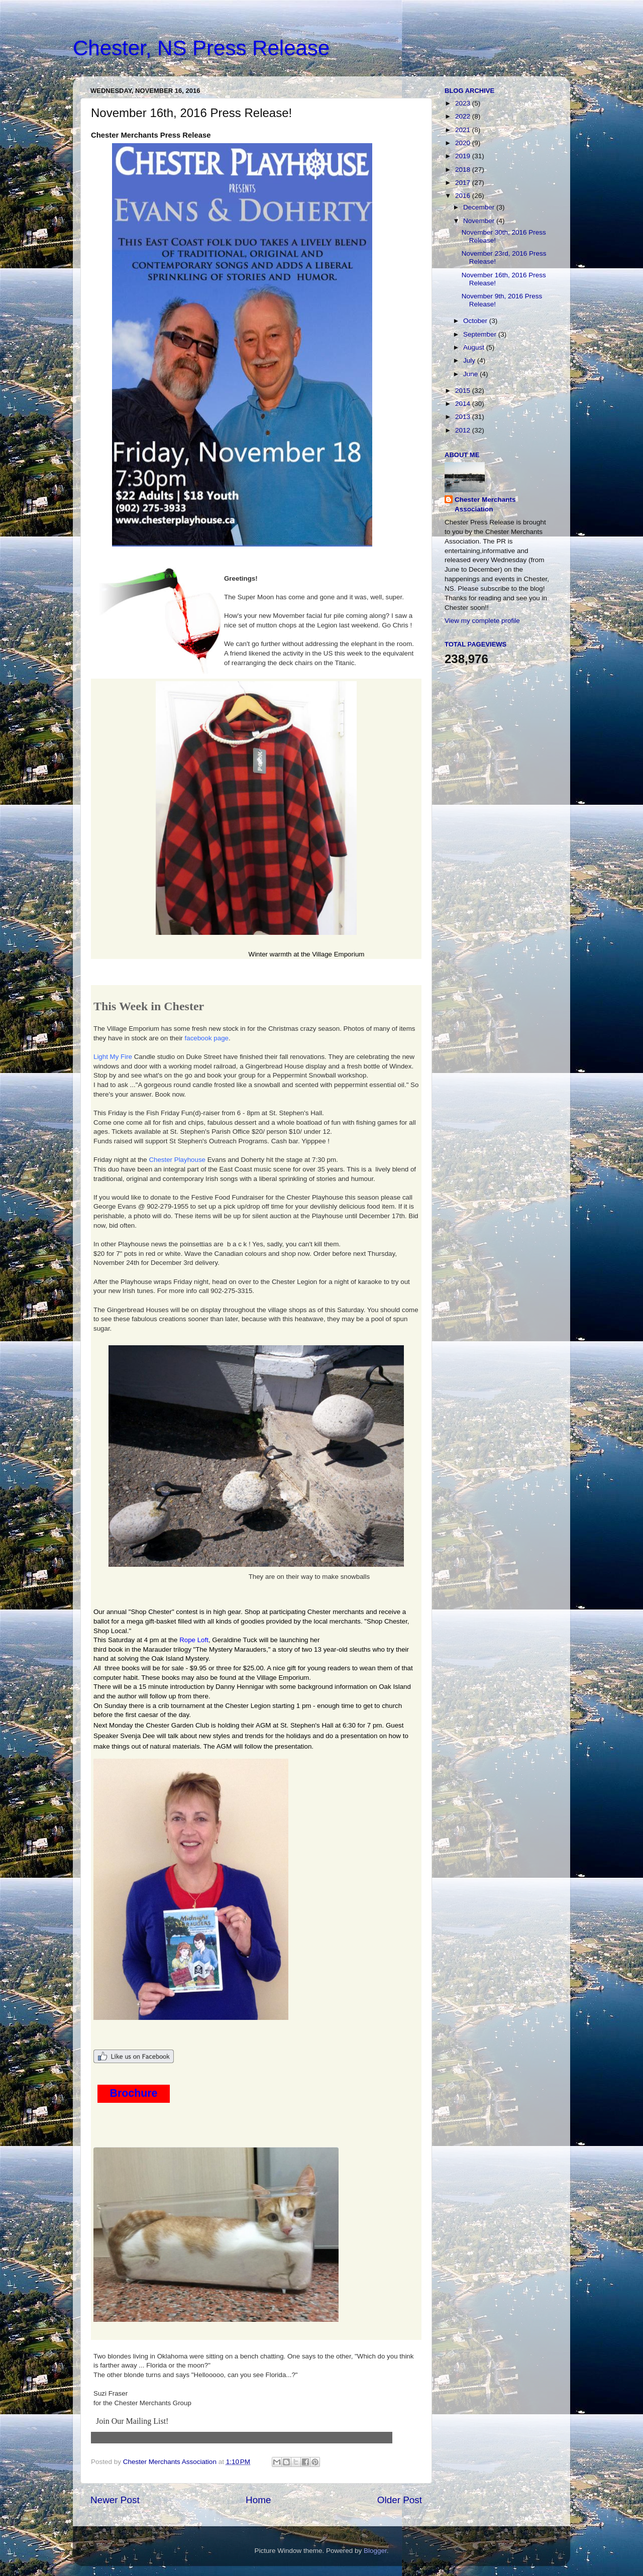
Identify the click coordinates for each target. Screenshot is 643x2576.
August (474, 347)
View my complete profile (482, 620)
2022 (463, 116)
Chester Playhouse (177, 1159)
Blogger (375, 2550)
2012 (463, 430)
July (470, 360)
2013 (463, 416)
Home (258, 2500)
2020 (463, 143)
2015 (463, 390)
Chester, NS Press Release (201, 48)
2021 (463, 130)
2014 (463, 403)
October (476, 321)
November (479, 221)
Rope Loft (193, 1640)
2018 (463, 169)
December (479, 207)
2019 (463, 156)
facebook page (207, 1038)
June (471, 374)
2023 (463, 103)
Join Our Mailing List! (132, 2421)
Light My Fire (112, 1056)
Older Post (399, 2500)
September (480, 334)
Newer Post (115, 2500)
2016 (463, 195)
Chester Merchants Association (485, 504)
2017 (463, 182)
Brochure (134, 2093)
